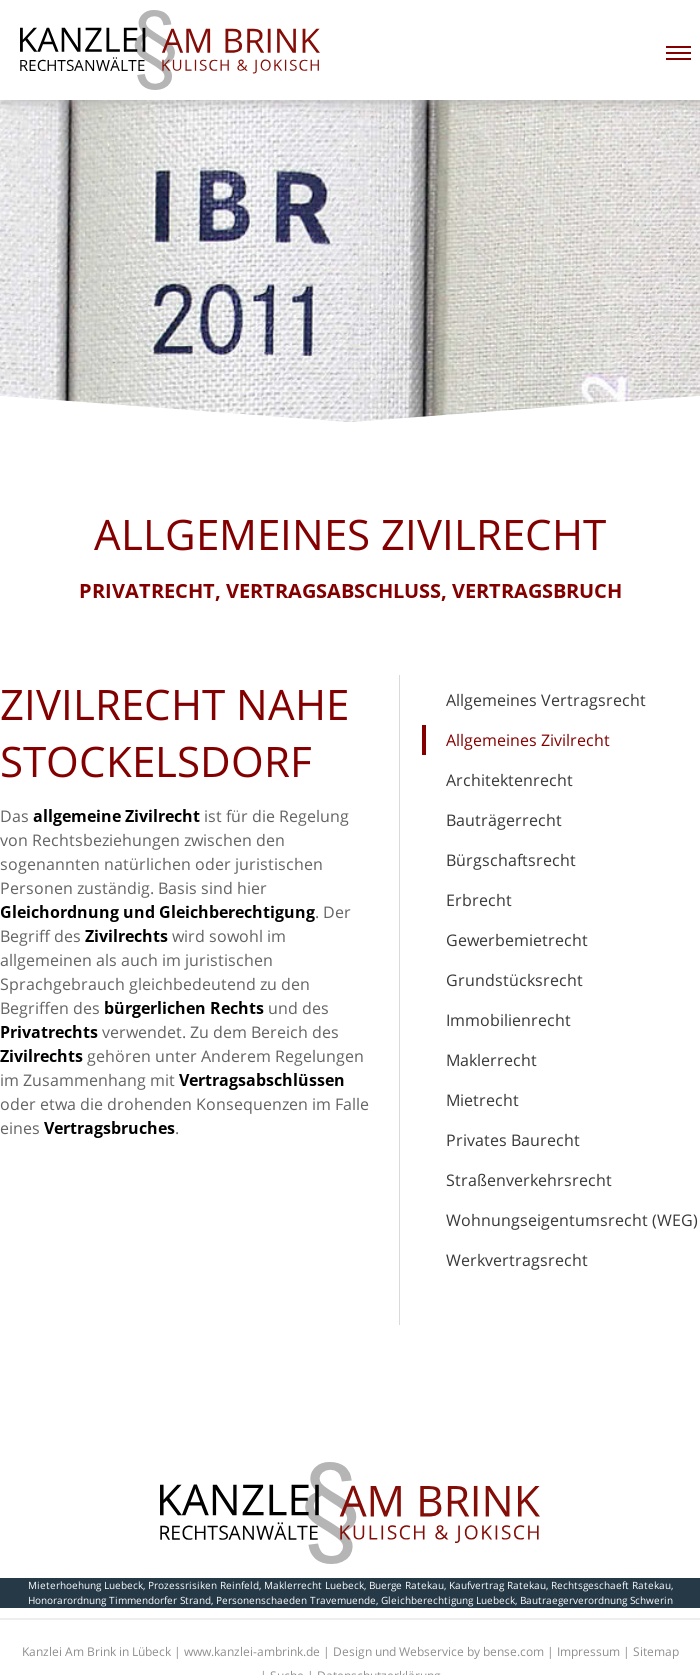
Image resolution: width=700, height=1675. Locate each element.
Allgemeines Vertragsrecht (546, 700)
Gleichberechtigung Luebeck (448, 1600)
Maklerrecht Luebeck (314, 1585)
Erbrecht (479, 900)
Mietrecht (482, 1100)
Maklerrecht (491, 1060)
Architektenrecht (509, 780)
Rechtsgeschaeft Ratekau (611, 1585)
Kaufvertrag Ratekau (497, 1585)
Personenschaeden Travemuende (296, 1600)
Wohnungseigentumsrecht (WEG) (572, 1220)
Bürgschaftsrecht (511, 860)
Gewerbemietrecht (517, 940)
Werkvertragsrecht (517, 1260)
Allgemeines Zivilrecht (528, 740)
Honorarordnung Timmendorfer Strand (119, 1600)
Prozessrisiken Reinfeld (203, 1585)
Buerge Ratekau (406, 1585)
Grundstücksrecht (514, 980)
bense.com (513, 1651)
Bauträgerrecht (504, 820)
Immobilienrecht (508, 1020)
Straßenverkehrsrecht (529, 1180)
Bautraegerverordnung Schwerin (596, 1600)
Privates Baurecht (513, 1140)
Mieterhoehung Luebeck (85, 1585)
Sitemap (656, 1651)
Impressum (588, 1651)
